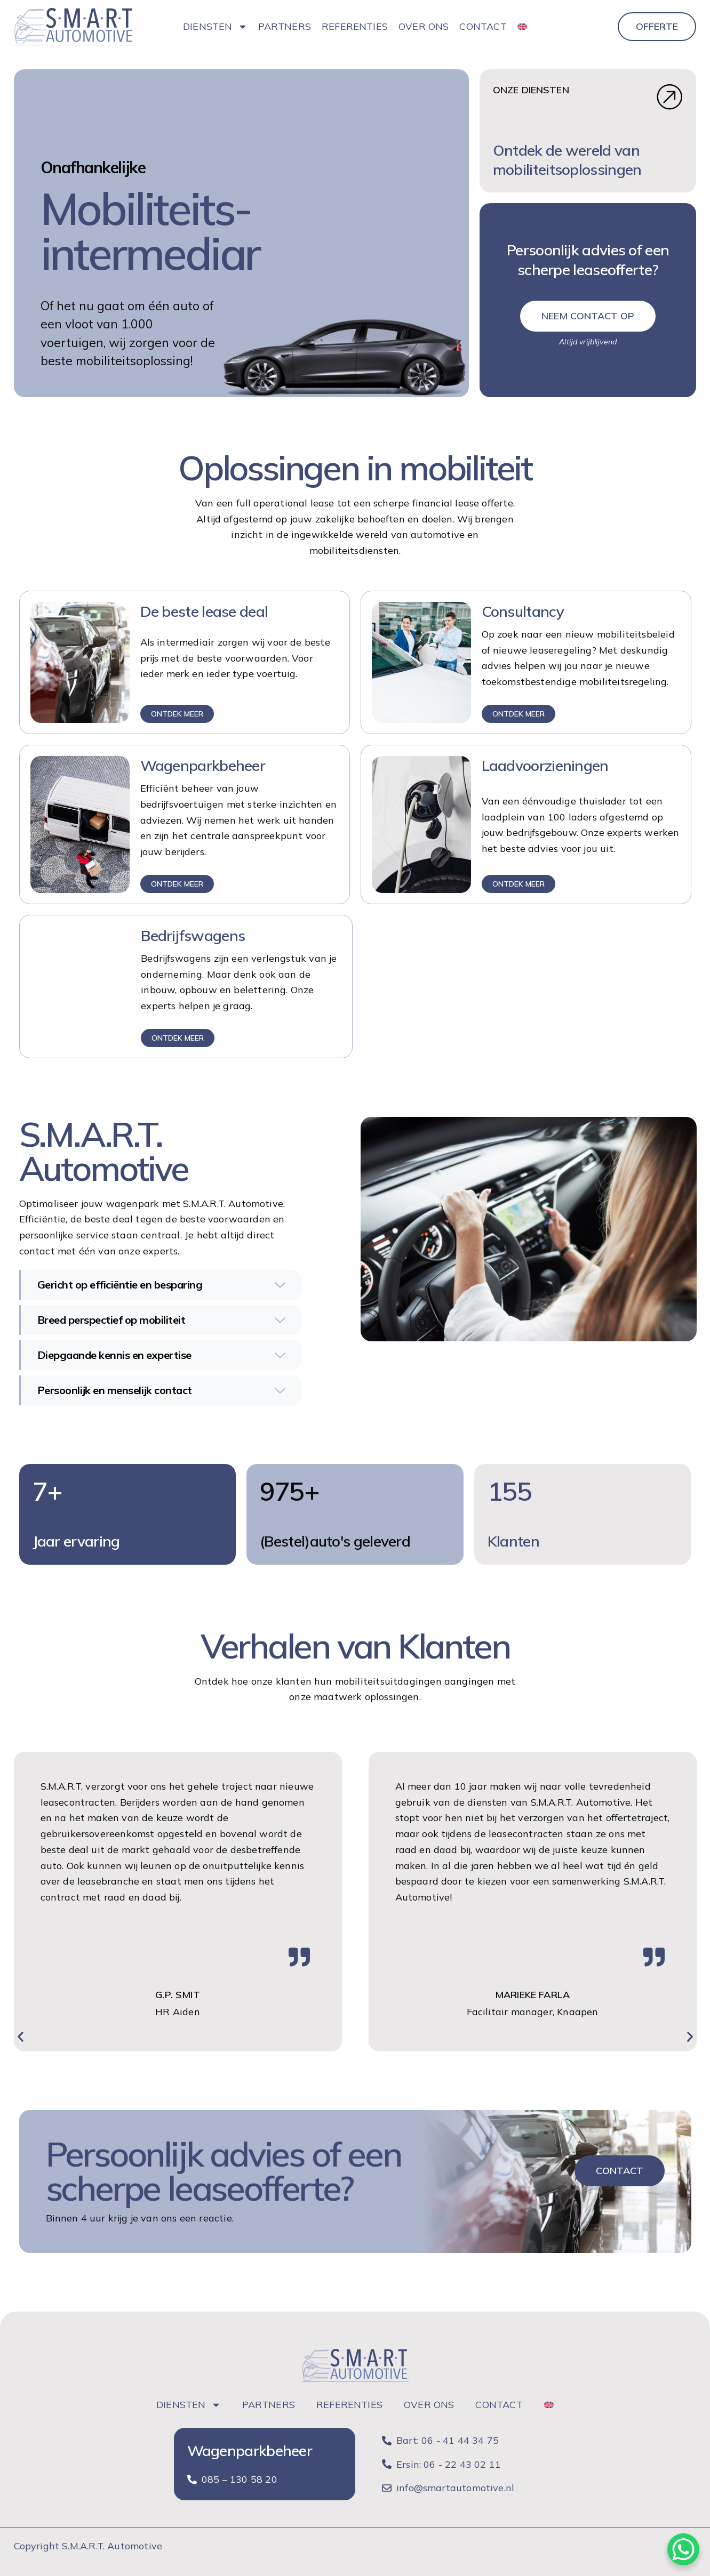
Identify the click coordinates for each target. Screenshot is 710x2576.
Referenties (355, 26)
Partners (284, 26)
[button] (20, 2036)
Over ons (423, 26)
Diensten (215, 27)
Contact (482, 26)
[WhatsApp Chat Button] (683, 2549)
